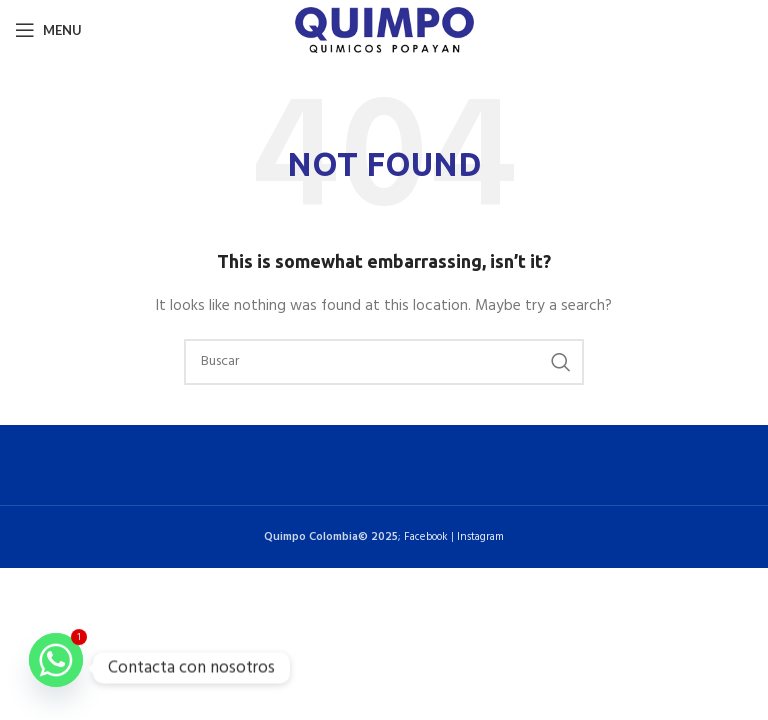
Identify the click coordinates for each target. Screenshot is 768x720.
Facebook (426, 537)
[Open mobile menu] (48, 30)
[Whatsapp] (56, 668)
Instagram (480, 537)
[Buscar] (384, 362)
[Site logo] (384, 30)
